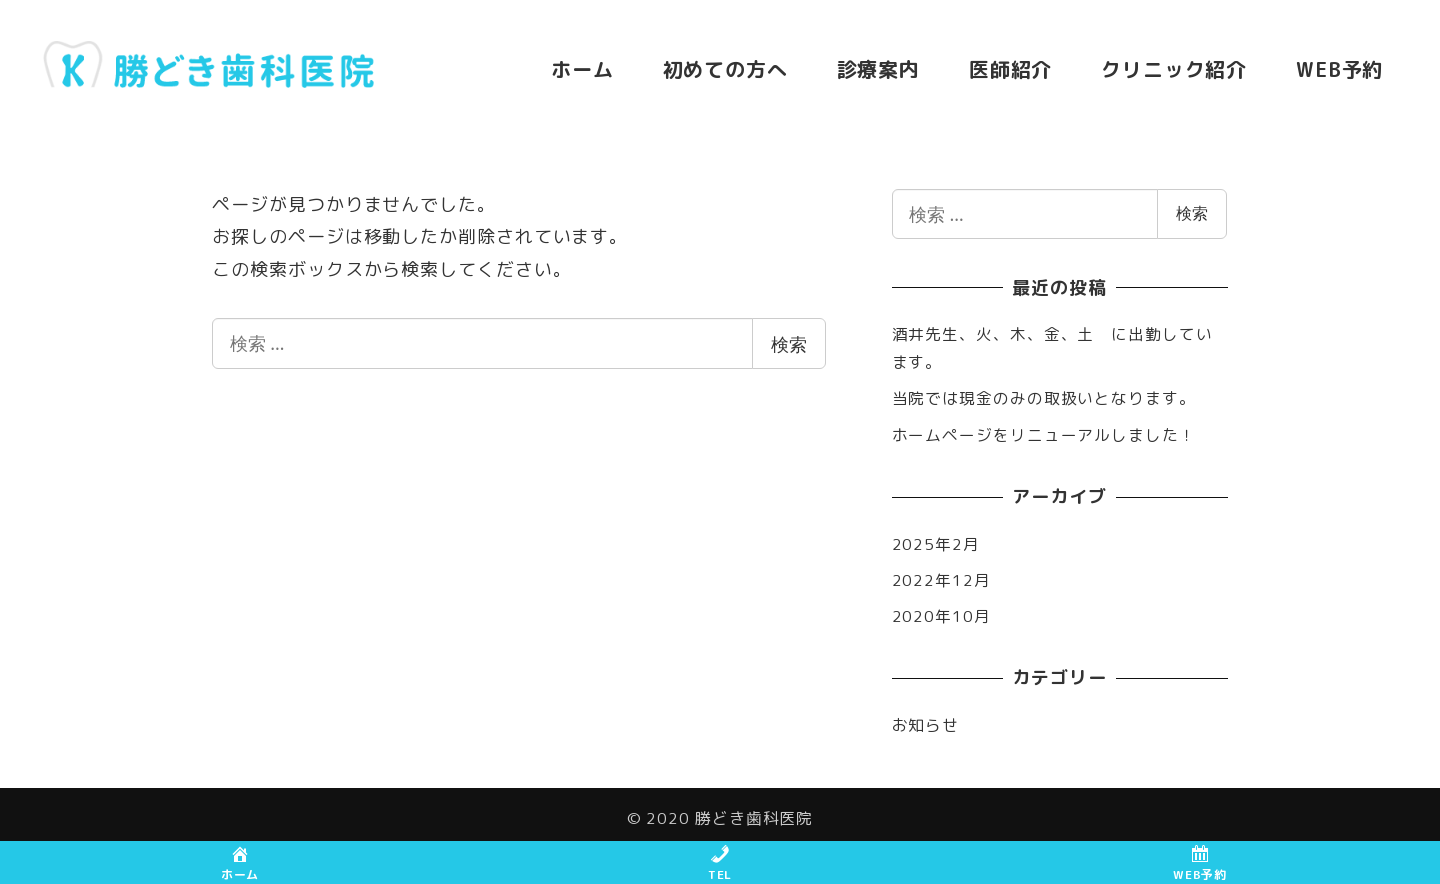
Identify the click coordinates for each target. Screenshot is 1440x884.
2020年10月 (941, 616)
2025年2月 (936, 544)
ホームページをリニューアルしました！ (1044, 435)
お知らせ (926, 725)
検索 (789, 344)
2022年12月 (941, 580)
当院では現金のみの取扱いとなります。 (1044, 398)
